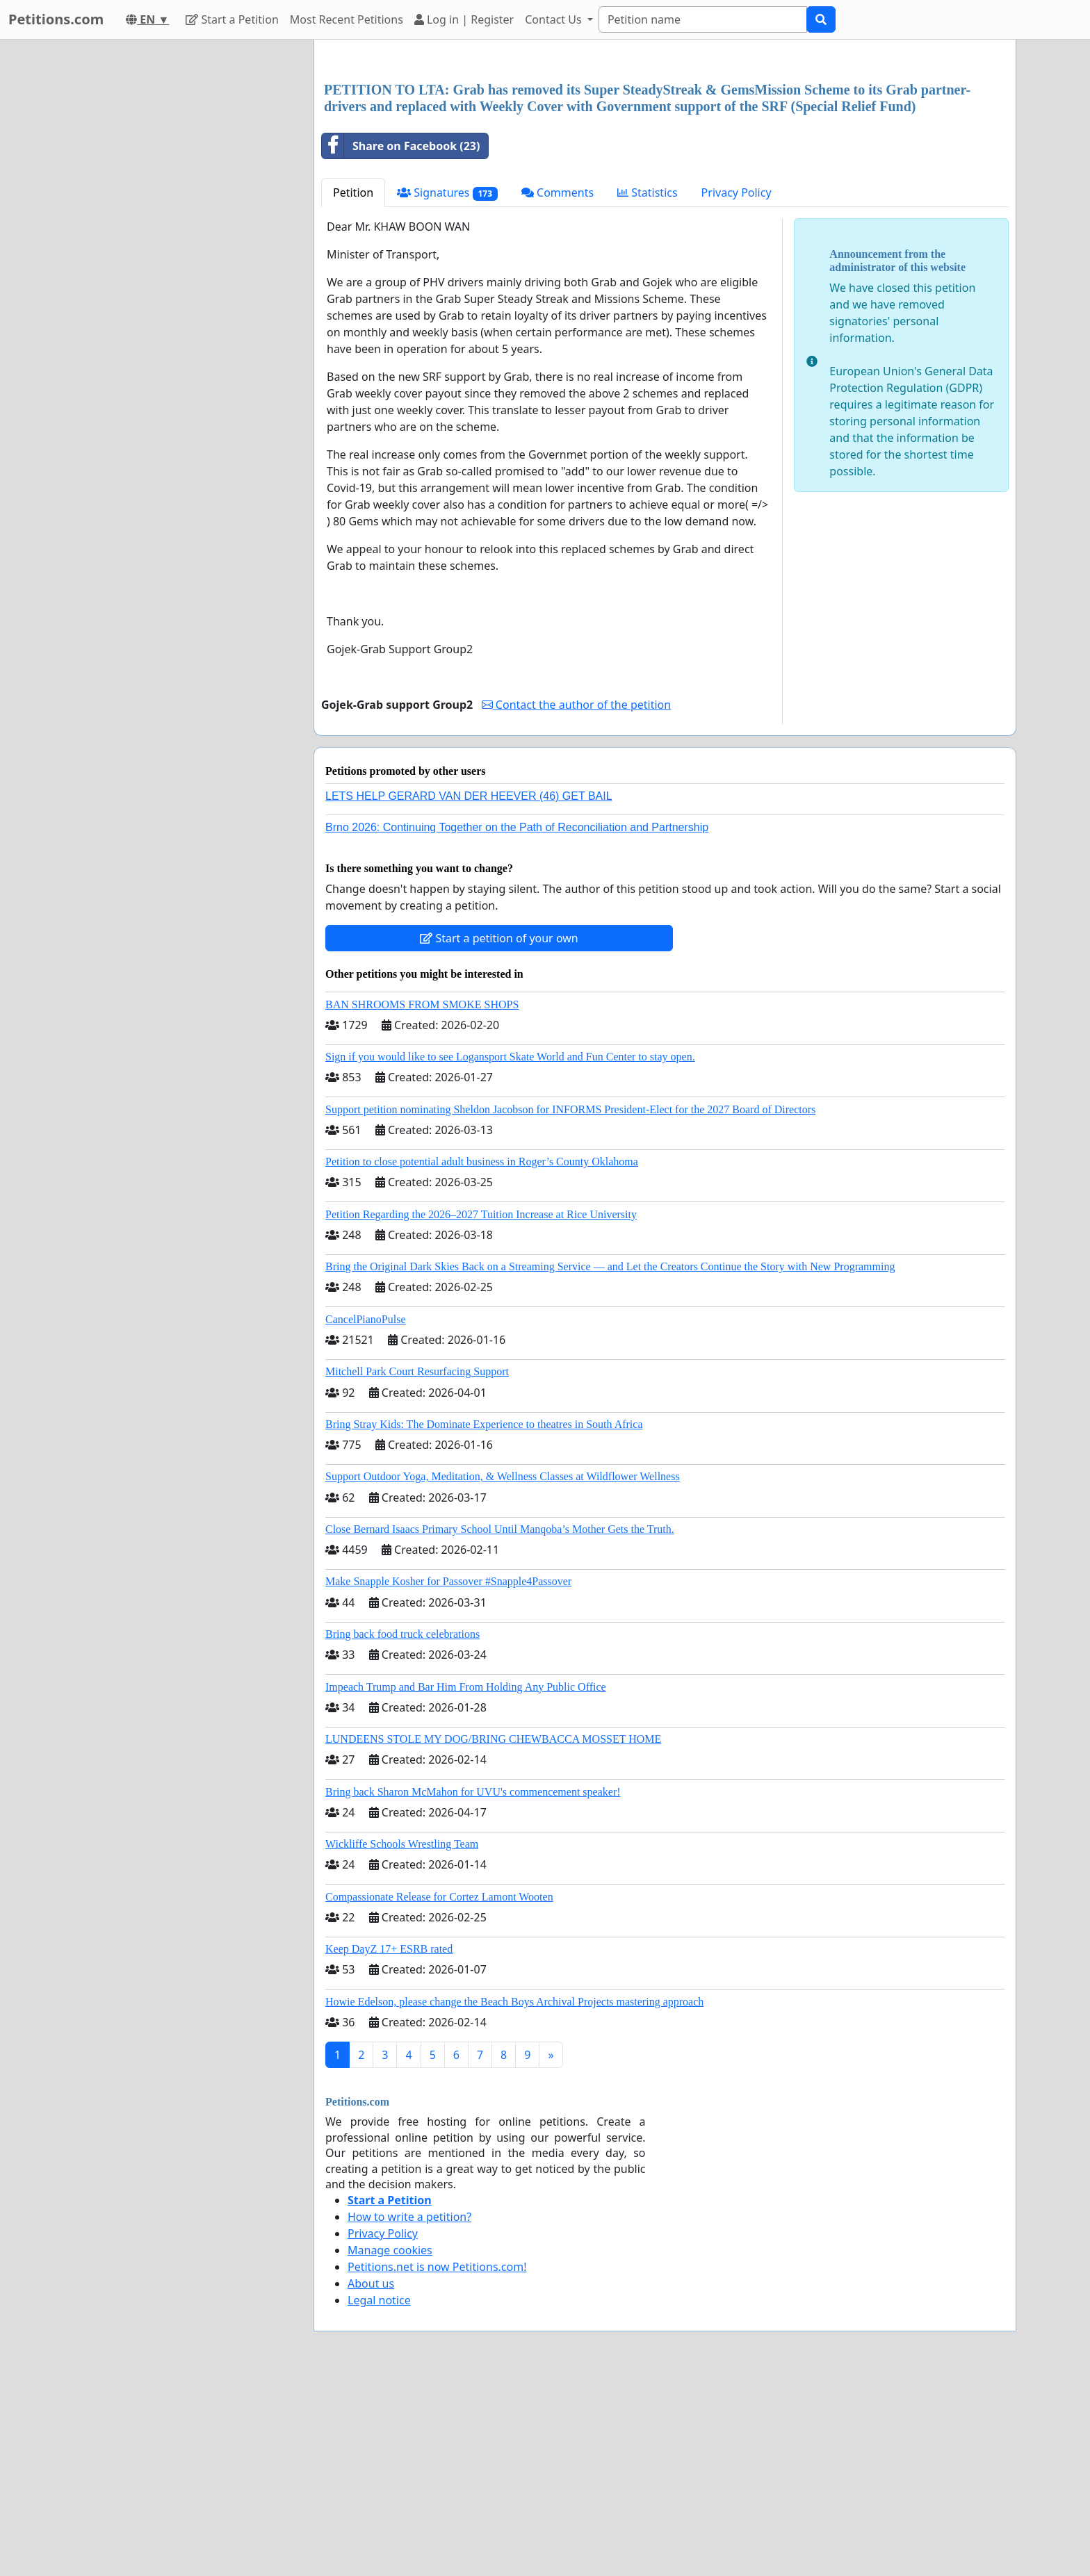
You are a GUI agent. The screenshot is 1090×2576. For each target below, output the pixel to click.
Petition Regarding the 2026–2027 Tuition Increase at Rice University (481, 1409)
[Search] (703, 19)
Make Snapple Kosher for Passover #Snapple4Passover (448, 1776)
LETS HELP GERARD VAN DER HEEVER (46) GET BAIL (468, 990)
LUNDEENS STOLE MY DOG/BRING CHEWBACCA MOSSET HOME (493, 1933)
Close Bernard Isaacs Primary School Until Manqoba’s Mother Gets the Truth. (499, 1724)
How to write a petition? (409, 2411)
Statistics (647, 387)
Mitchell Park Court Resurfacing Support (417, 1566)
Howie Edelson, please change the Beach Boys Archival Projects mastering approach (514, 2196)
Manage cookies (390, 2444)
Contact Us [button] (555, 19)
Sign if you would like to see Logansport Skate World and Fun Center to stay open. (510, 1251)
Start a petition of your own (499, 1132)
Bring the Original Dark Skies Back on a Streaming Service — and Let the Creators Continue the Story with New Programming (610, 1461)
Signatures (447, 387)
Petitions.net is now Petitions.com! (437, 2461)
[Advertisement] (665, 159)
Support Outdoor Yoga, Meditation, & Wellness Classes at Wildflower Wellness (502, 1671)
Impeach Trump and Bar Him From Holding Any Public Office (465, 1881)
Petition (353, 387)
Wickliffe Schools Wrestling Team (401, 2038)
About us (371, 2478)
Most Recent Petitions (346, 19)
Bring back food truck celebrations (402, 1829)
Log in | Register (464, 19)
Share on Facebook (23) (401, 340)
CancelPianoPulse (365, 1514)
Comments (557, 387)
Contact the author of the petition (576, 899)
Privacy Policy (736, 387)
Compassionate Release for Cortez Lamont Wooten (439, 2091)
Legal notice (379, 2494)
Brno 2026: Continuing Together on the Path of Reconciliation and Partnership (516, 1022)
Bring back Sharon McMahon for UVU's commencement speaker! (473, 1986)
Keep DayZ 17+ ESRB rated (389, 2143)
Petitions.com (56, 19)
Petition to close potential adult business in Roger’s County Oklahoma (481, 1356)
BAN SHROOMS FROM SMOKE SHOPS (422, 1199)
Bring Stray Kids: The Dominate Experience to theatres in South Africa (483, 1619)
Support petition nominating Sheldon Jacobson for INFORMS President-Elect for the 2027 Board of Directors (570, 1304)
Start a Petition (232, 19)
